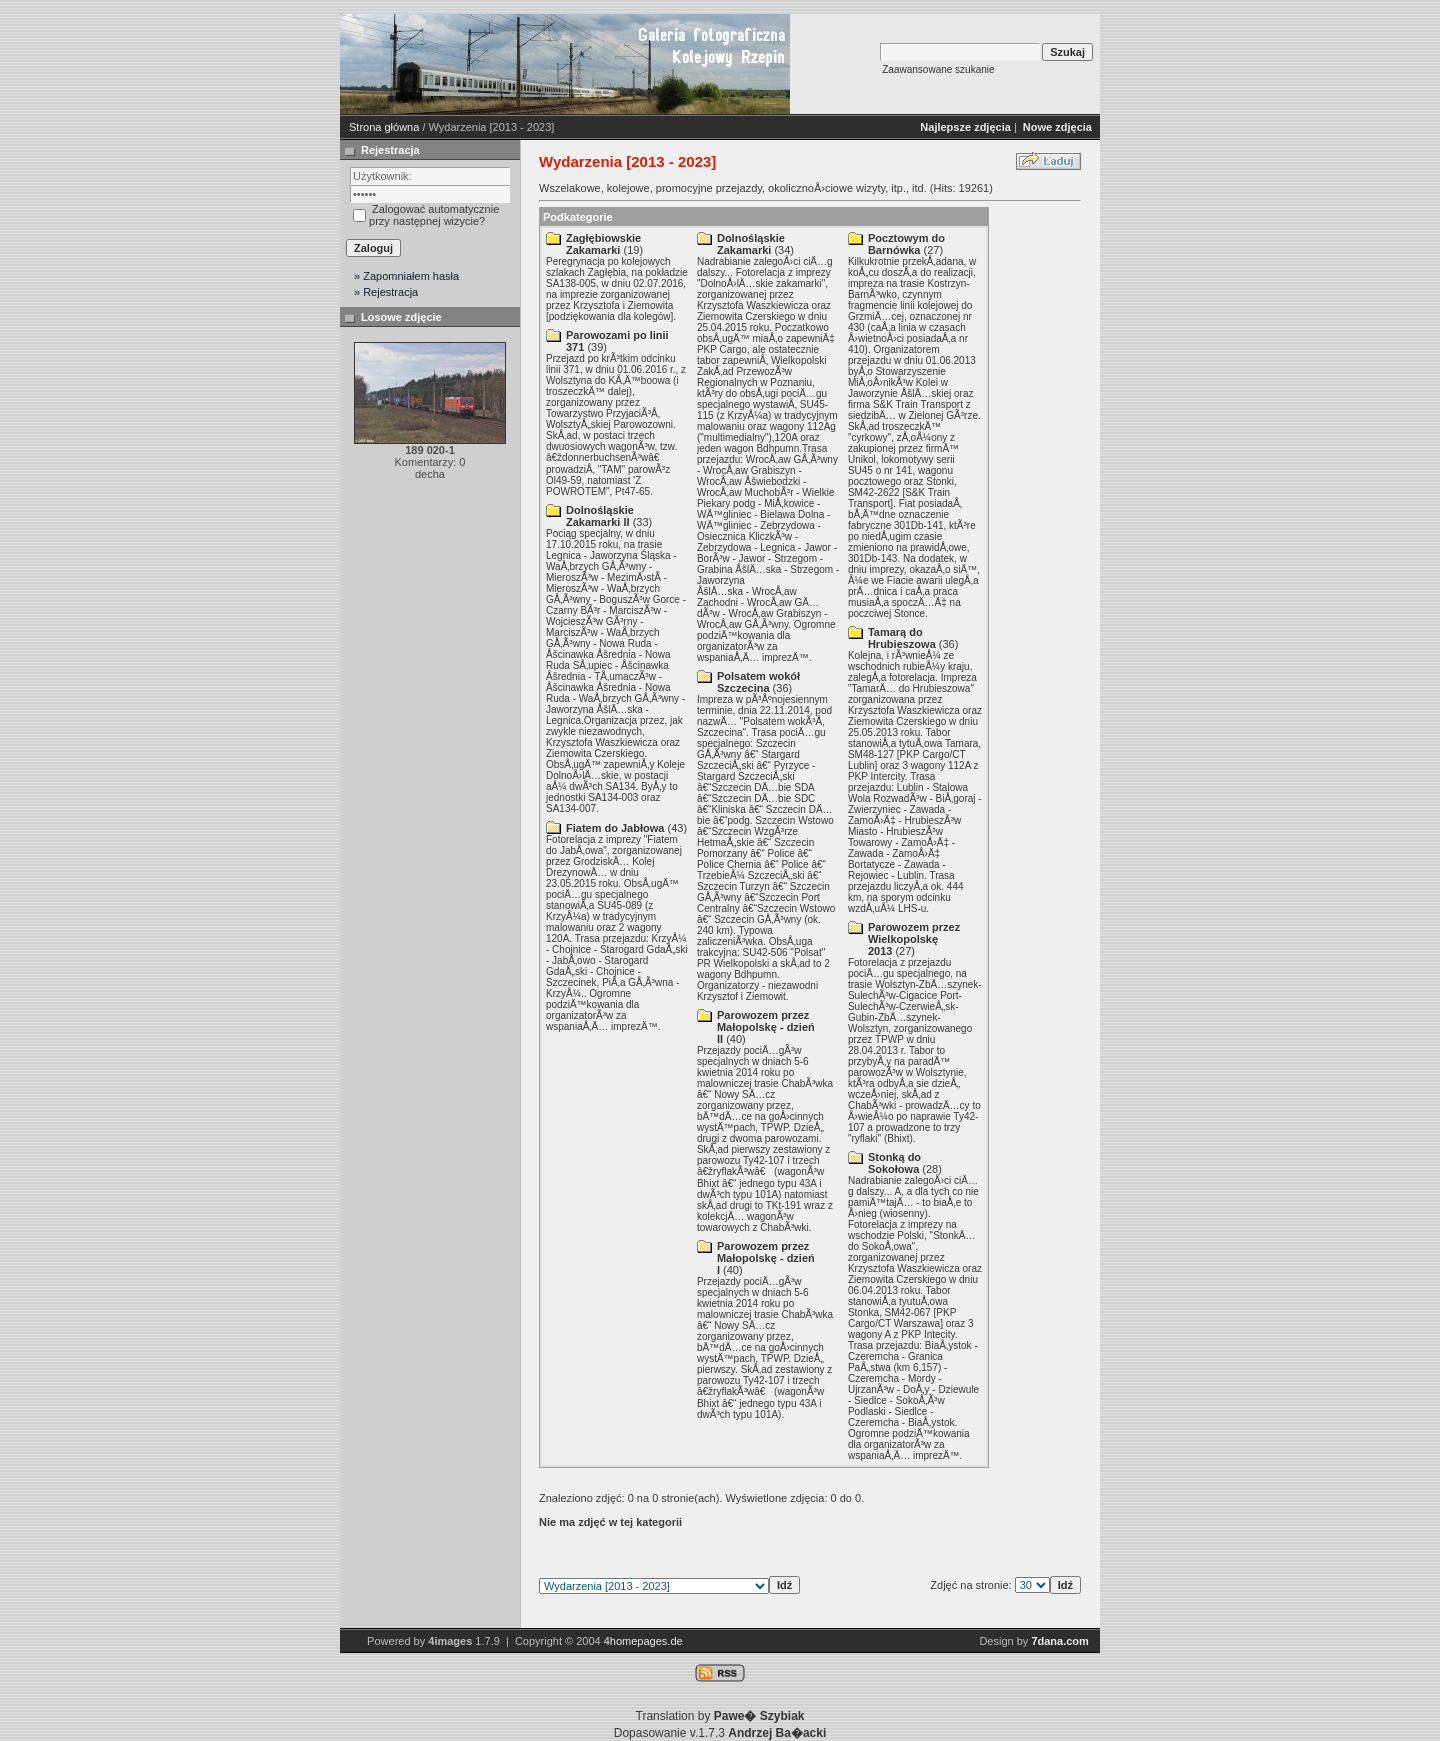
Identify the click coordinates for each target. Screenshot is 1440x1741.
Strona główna (384, 127)
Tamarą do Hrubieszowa (902, 638)
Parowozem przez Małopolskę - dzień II (766, 1027)
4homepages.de (643, 1641)
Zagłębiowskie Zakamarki (603, 244)
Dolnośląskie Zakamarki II (600, 516)
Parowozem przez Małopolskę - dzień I (766, 1258)
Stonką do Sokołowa (894, 1163)
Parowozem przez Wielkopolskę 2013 (914, 939)
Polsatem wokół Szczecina (758, 682)
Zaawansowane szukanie (938, 69)
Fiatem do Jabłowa (615, 828)
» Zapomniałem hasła (406, 276)
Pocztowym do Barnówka (906, 244)
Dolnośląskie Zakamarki (751, 244)
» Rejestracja (386, 292)
